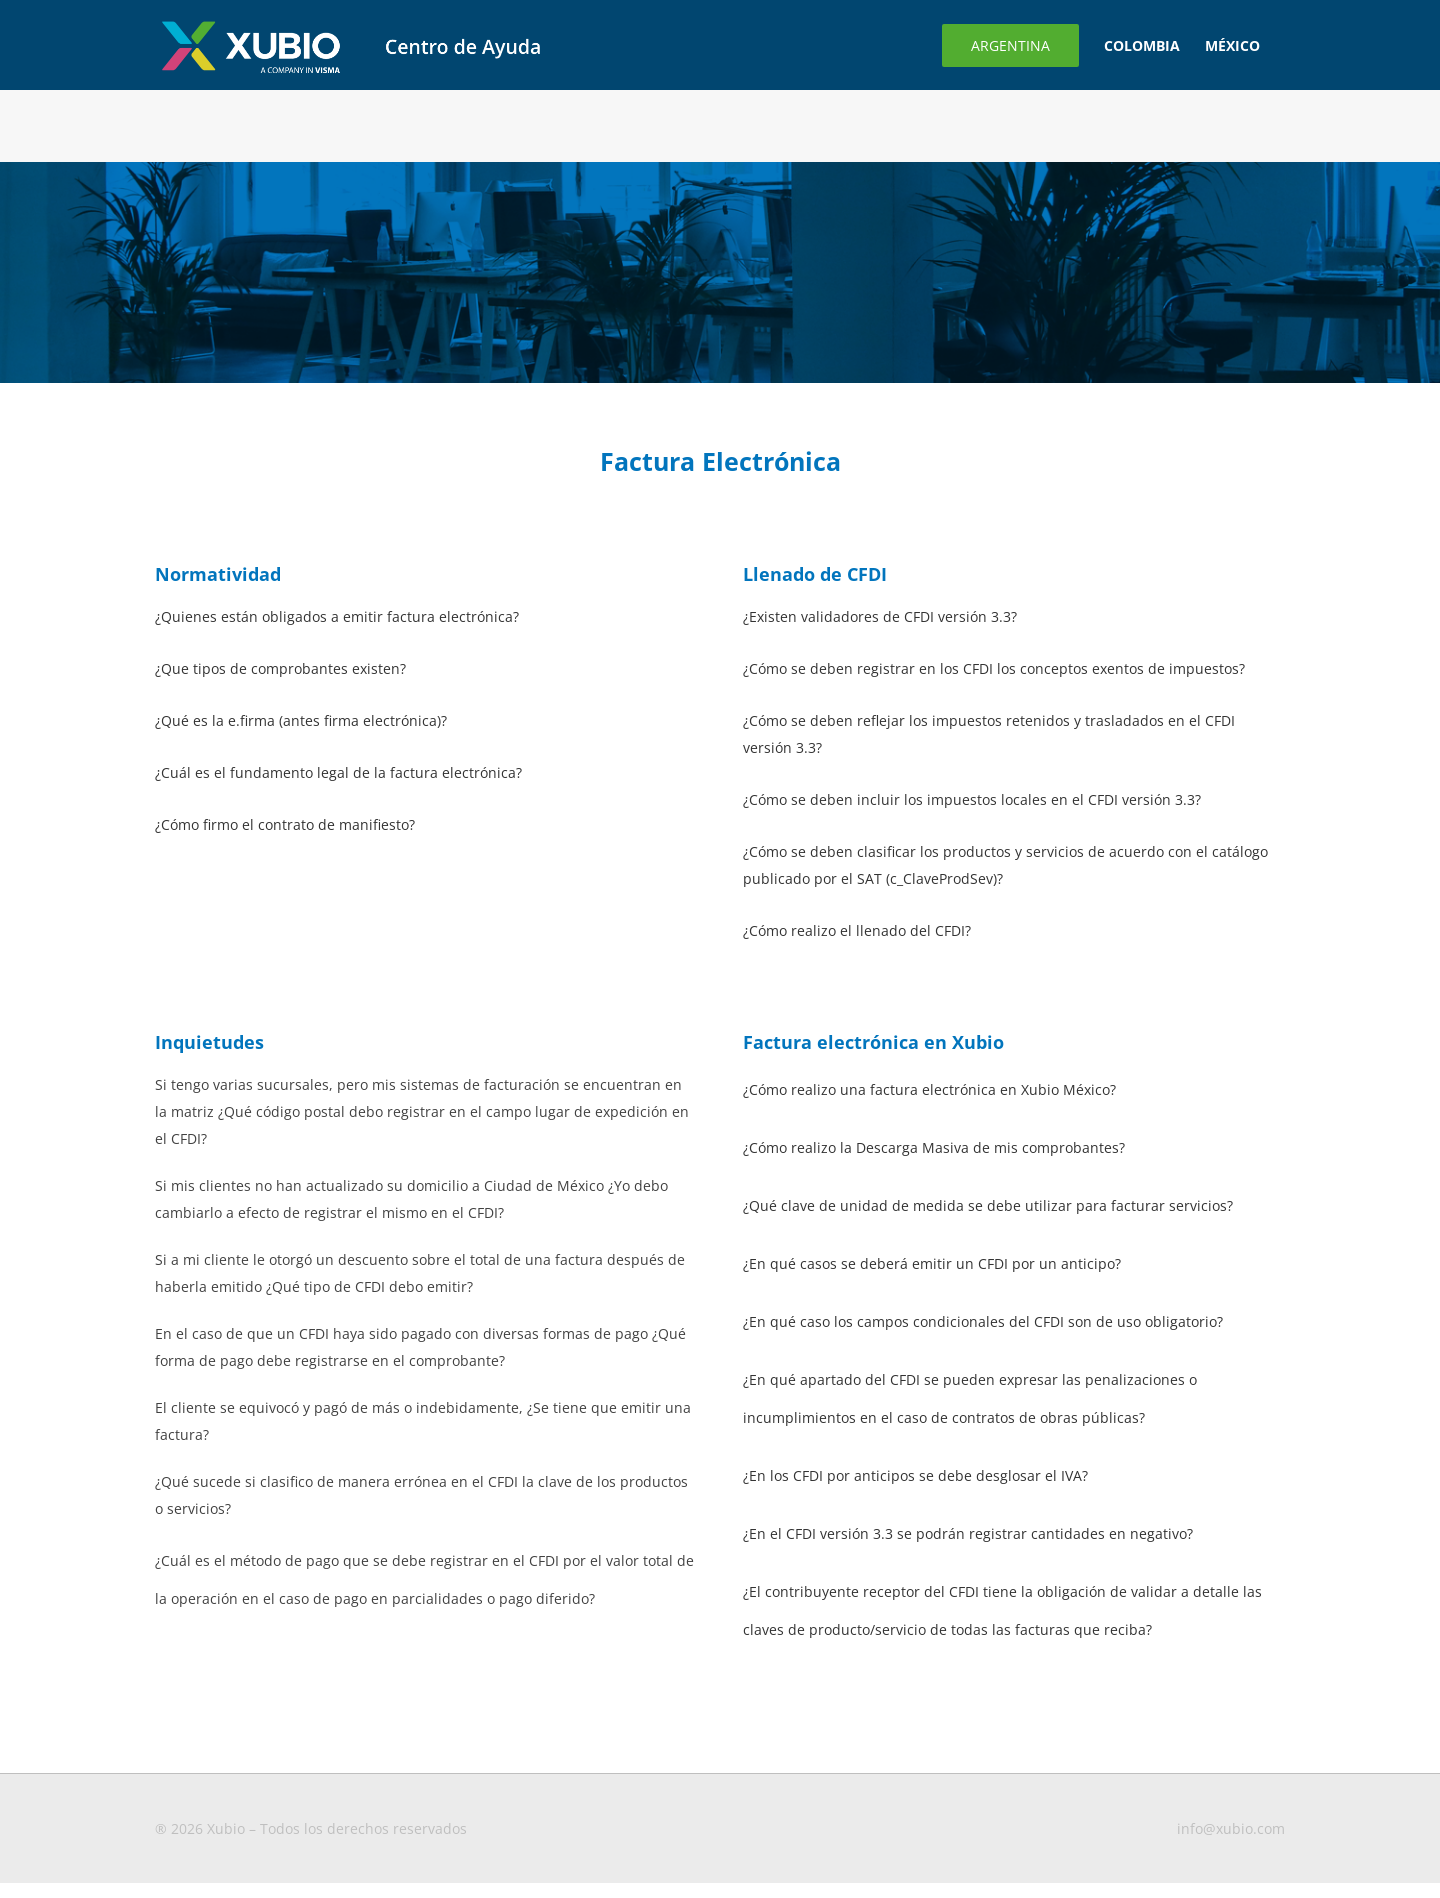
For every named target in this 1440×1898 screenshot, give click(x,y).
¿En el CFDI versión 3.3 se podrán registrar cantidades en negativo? (968, 1533)
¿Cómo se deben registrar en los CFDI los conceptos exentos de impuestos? (994, 668)
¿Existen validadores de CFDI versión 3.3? (880, 616)
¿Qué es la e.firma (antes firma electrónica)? (301, 720)
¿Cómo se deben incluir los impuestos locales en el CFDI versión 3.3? (972, 799)
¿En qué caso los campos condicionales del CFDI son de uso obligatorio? (983, 1321)
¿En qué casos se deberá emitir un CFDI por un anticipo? (932, 1263)
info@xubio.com (1231, 1828)
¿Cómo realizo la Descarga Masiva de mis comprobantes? (934, 1147)
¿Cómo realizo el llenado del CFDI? (857, 930)
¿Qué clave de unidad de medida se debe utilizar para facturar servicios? (988, 1205)
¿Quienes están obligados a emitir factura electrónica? (337, 616)
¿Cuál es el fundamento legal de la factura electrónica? (338, 772)
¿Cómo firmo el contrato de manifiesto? (285, 824)
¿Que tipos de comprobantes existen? (280, 668)
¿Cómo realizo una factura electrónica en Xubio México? (929, 1089)
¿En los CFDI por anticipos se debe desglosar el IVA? (915, 1475)
